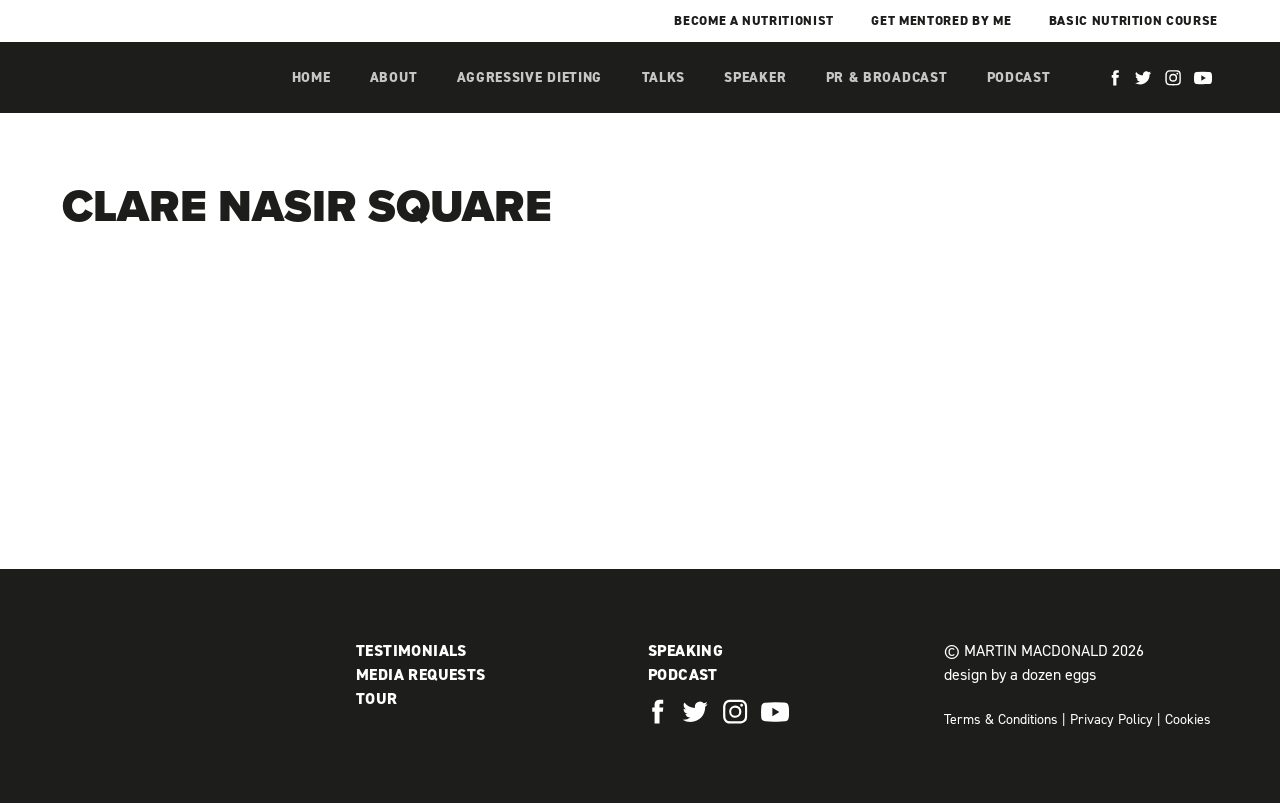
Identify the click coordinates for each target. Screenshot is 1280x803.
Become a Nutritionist (754, 20)
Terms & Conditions (1001, 719)
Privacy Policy (1111, 719)
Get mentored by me (941, 20)
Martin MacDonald (167, 98)
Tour (377, 698)
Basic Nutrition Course (1133, 20)
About (394, 77)
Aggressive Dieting (530, 77)
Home (311, 77)
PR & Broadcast (887, 77)
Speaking (685, 650)
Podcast (1019, 77)
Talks (664, 77)
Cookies (1188, 719)
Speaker (755, 77)
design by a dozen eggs (1020, 674)
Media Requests (421, 674)
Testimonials (411, 650)
